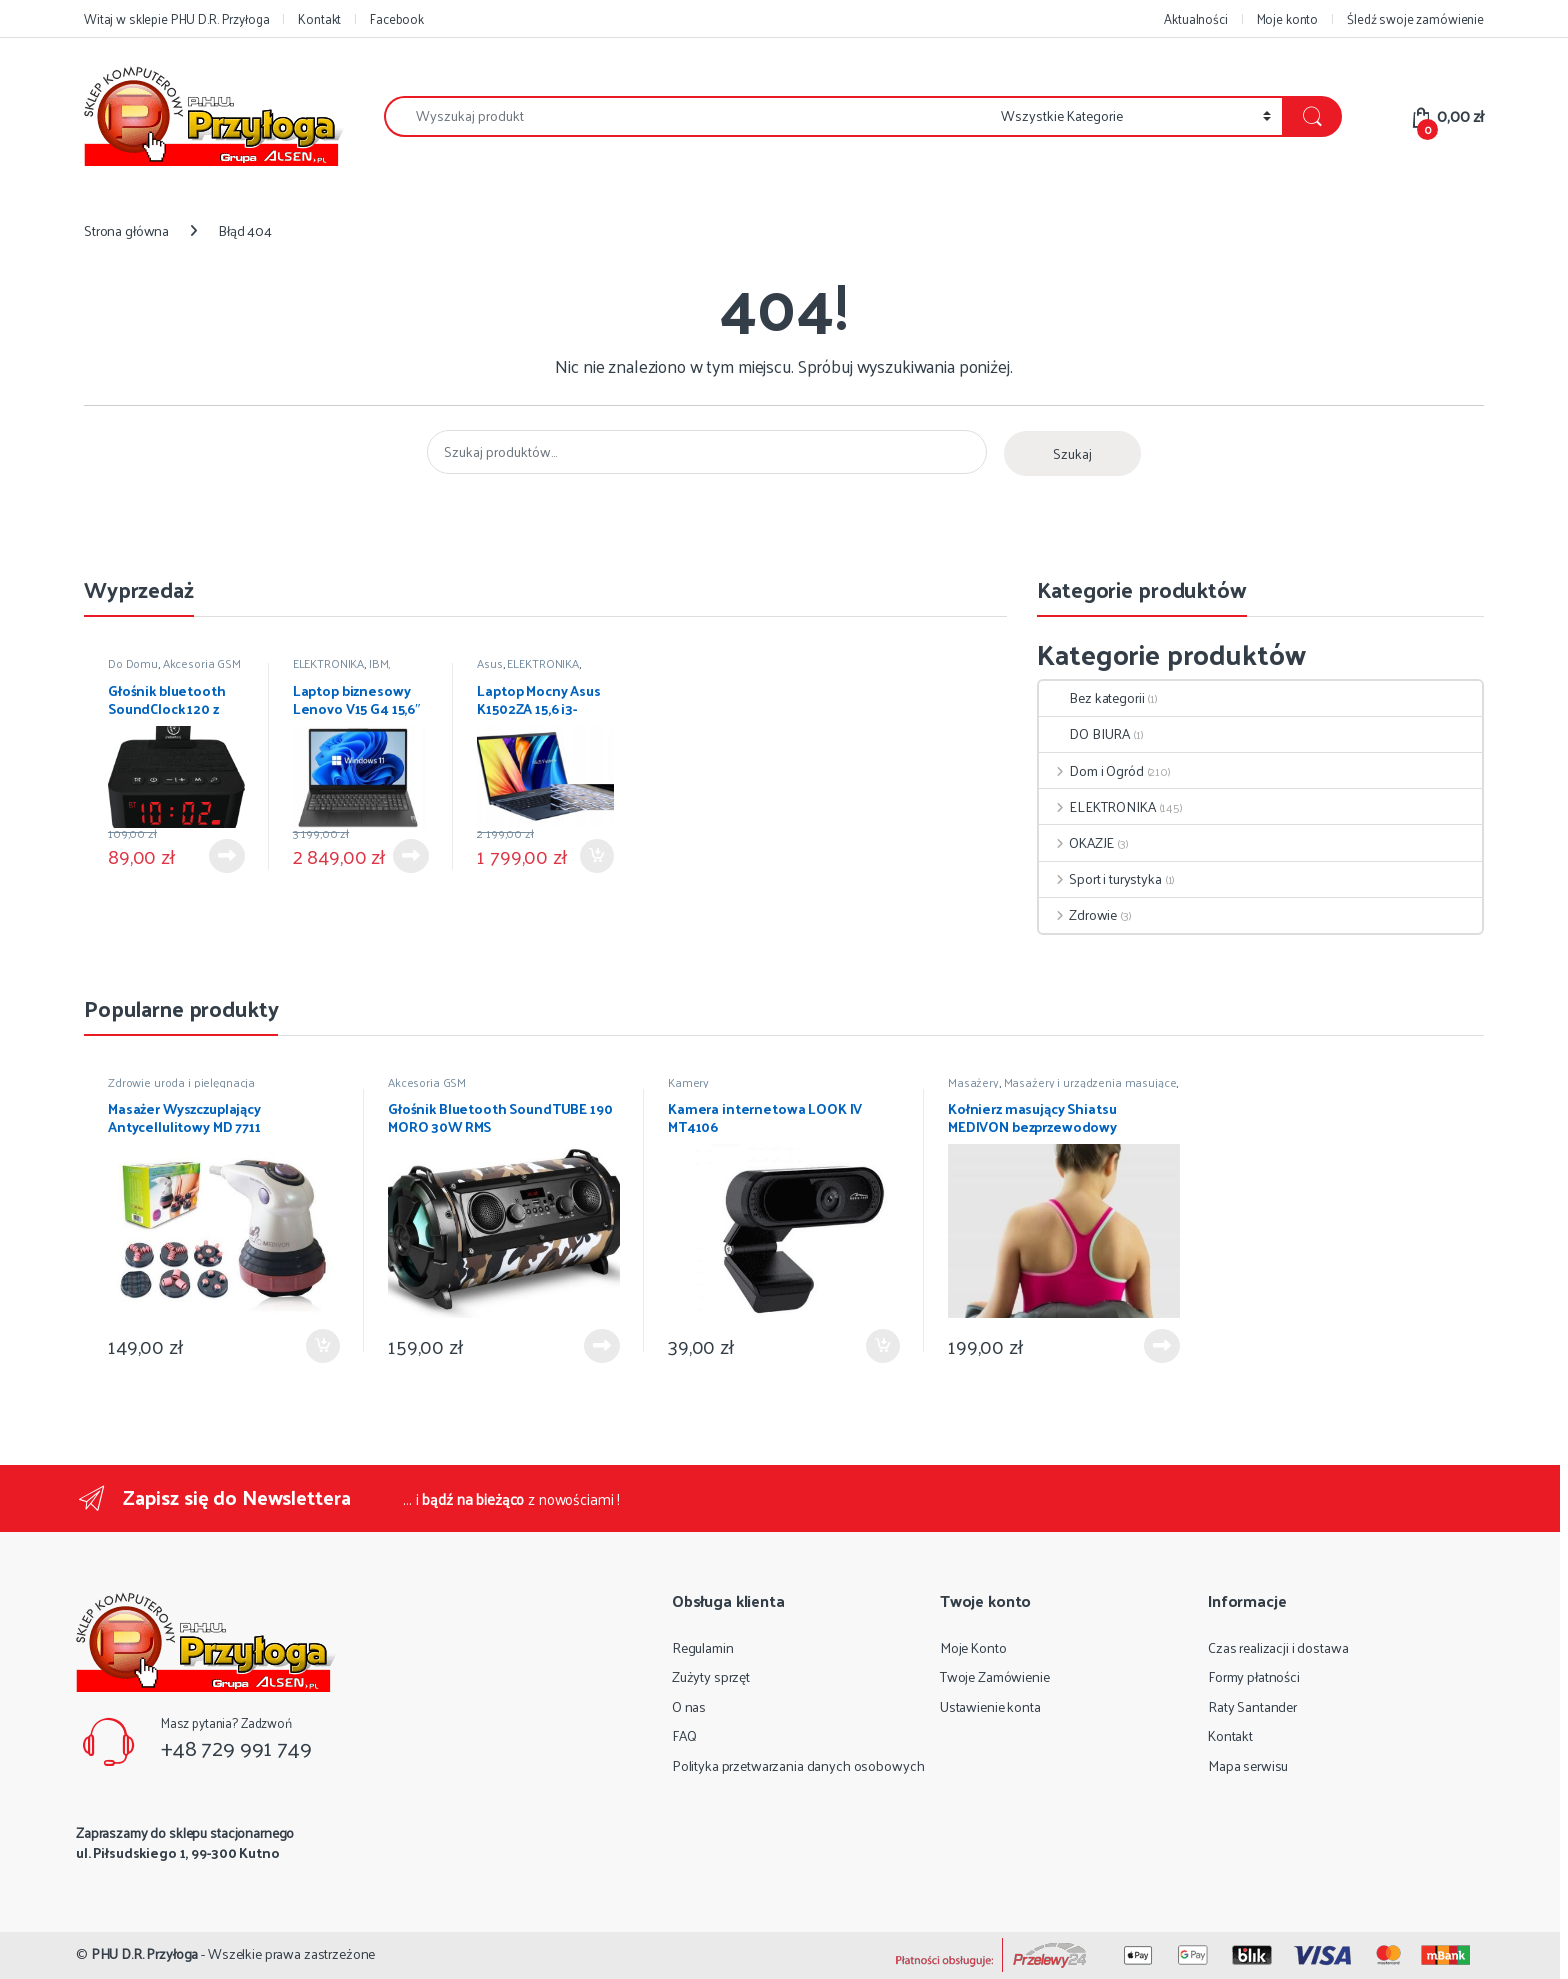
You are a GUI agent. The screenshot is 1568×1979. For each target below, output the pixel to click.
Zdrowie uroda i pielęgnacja (181, 1082)
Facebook (397, 18)
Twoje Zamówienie (995, 1676)
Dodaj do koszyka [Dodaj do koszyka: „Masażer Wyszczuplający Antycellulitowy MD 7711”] (323, 1346)
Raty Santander (1252, 1706)
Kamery (688, 1082)
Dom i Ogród (1091, 770)
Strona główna (126, 230)
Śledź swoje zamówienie (1415, 18)
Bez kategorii (1091, 697)
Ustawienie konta (990, 1706)
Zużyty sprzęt (711, 1676)
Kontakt (319, 18)
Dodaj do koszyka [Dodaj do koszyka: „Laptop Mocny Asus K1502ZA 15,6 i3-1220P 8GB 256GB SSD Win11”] (597, 856)
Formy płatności (1254, 1676)
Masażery (973, 1082)
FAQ (684, 1735)
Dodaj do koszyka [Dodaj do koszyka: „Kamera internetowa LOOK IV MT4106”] (883, 1346)
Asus (489, 663)
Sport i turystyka (1100, 878)
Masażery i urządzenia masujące (1090, 1082)
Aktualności (1195, 18)
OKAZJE (1076, 842)
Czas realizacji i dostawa (1278, 1647)
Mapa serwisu (1248, 1765)
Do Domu (133, 663)
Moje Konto (973, 1647)
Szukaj (1072, 453)
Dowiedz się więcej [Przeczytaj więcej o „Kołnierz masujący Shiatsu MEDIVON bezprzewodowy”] (1162, 1346)
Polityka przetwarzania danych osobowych (798, 1765)
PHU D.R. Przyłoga (145, 1953)
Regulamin (703, 1647)
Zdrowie (1078, 914)
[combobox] (687, 116)
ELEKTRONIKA (328, 663)
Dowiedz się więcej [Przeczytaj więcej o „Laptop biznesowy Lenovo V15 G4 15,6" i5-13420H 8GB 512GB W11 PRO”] (411, 856)
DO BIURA (1084, 733)
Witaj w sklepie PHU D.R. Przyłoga (176, 18)
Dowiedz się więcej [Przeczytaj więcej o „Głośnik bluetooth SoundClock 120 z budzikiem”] (227, 856)
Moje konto (1288, 18)
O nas (689, 1706)
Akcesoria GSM (202, 663)
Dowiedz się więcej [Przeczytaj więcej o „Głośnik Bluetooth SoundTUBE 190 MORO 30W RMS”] (602, 1346)
